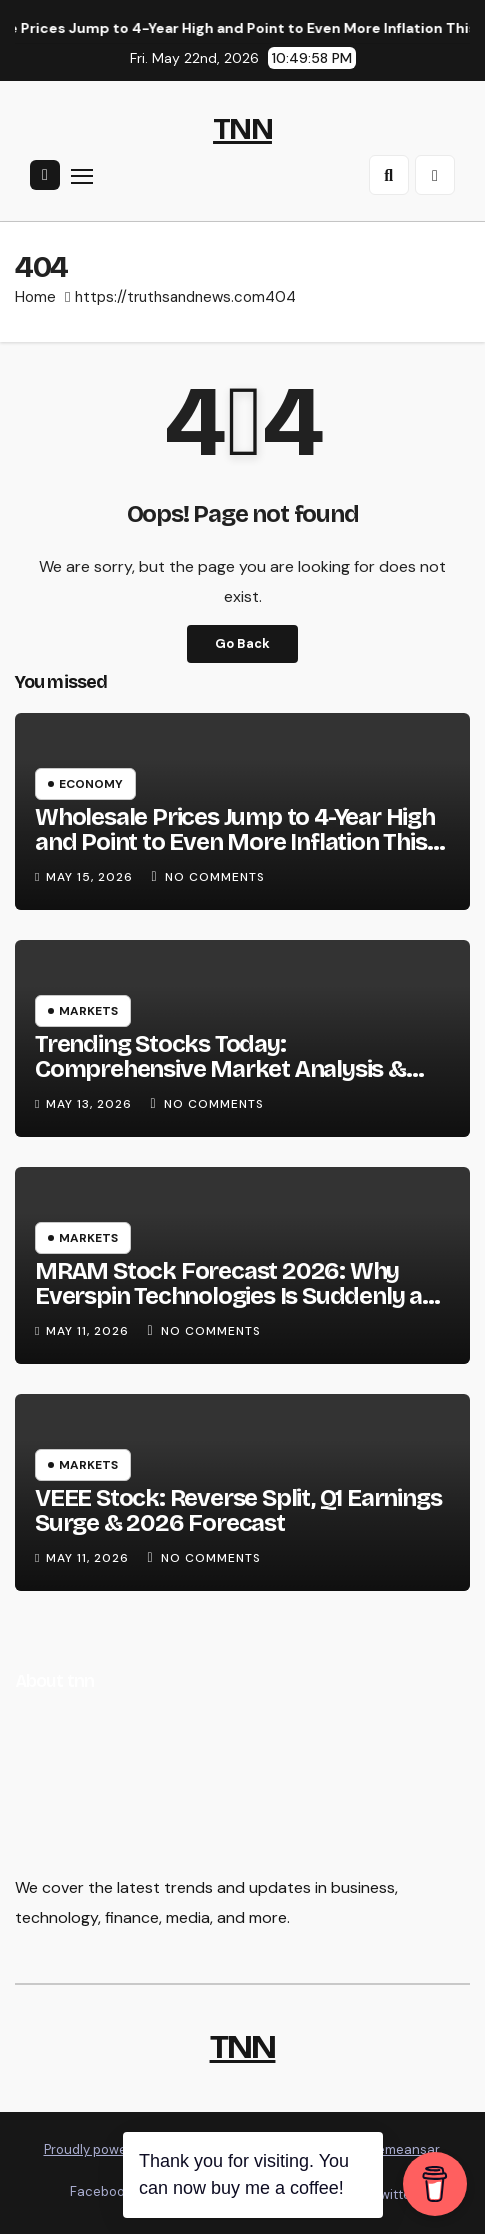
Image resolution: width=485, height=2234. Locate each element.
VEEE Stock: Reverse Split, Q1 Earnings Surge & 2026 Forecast (238, 1510)
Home (35, 297)
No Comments (215, 877)
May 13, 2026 (91, 1104)
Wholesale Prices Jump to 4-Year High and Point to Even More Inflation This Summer (235, 842)
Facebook (101, 2191)
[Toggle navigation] (82, 176)
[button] (389, 175)
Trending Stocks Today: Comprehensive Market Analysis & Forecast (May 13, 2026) (220, 1069)
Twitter (393, 2194)
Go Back (242, 643)
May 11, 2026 (89, 1331)
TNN (242, 129)
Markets (88, 1011)
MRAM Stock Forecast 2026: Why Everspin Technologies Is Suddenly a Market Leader (228, 1296)
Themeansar (400, 2149)
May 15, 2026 (91, 877)
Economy (91, 784)
